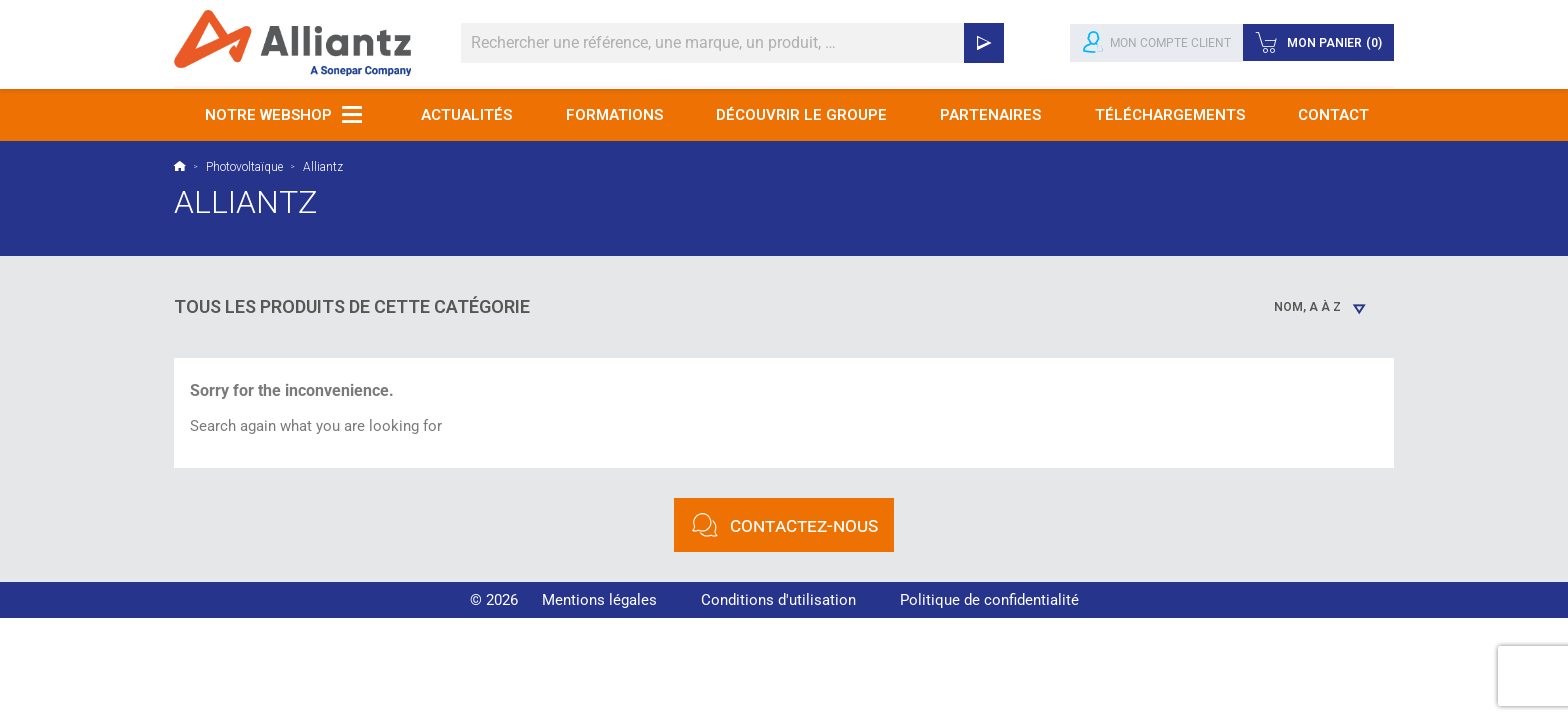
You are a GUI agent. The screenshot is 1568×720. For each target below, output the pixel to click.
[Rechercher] (732, 43)
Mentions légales (599, 600)
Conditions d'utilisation (778, 600)
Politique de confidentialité (989, 600)
